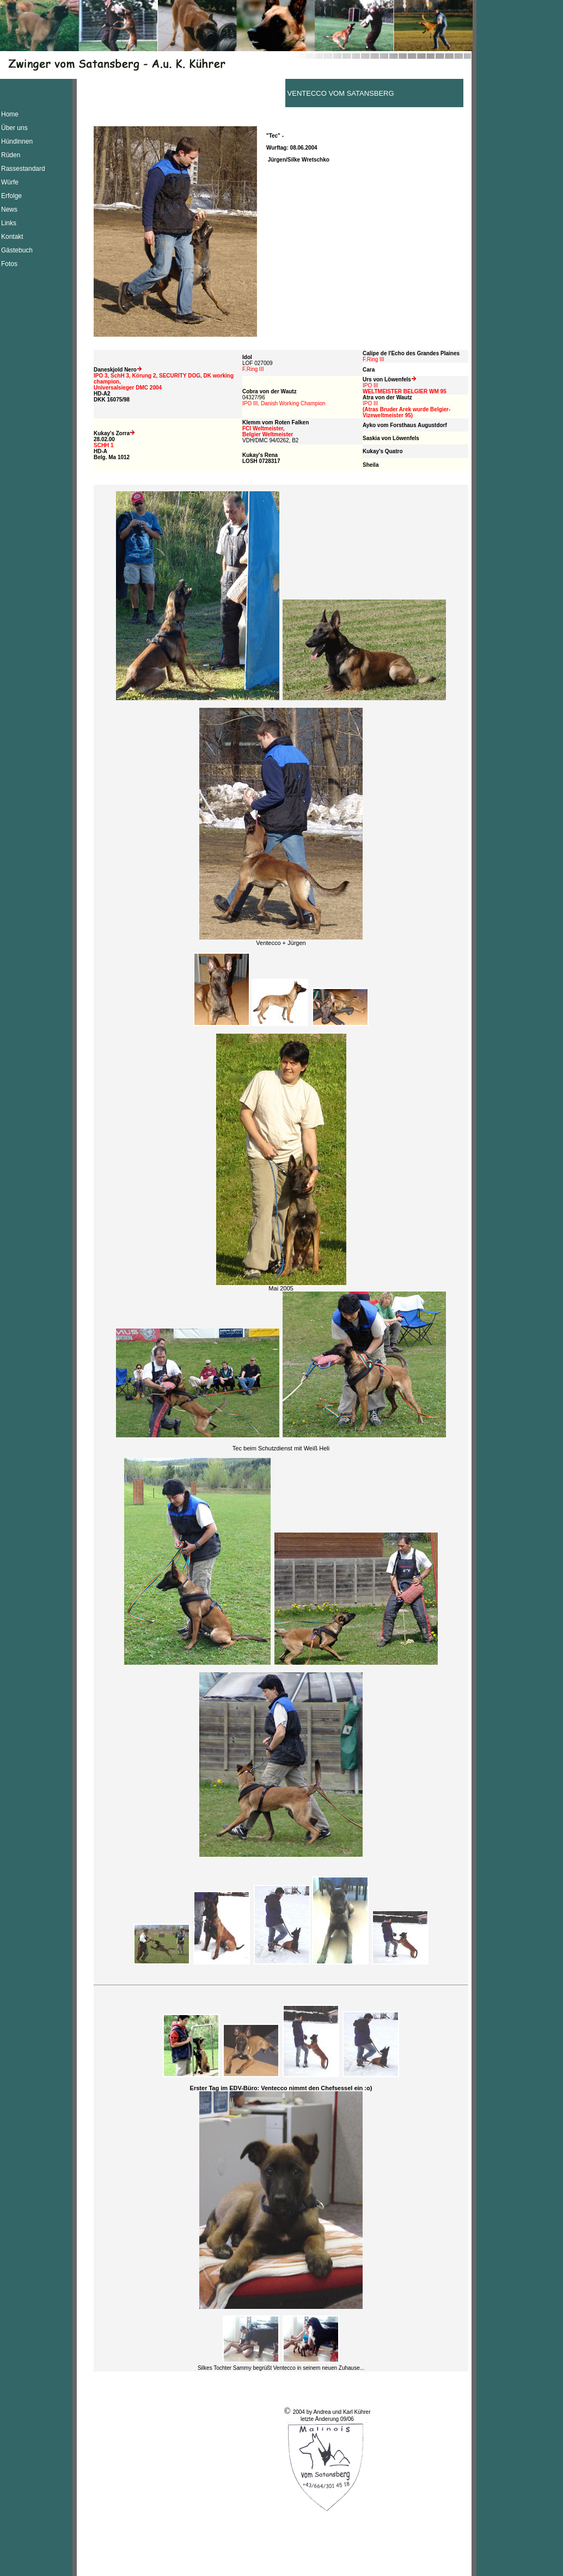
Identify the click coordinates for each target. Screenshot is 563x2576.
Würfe (10, 182)
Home (10, 114)
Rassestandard (23, 168)
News (9, 209)
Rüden (10, 155)
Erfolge (11, 196)
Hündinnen (17, 141)
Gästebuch (17, 250)
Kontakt (12, 236)
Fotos (9, 264)
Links (8, 223)
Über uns (14, 128)
